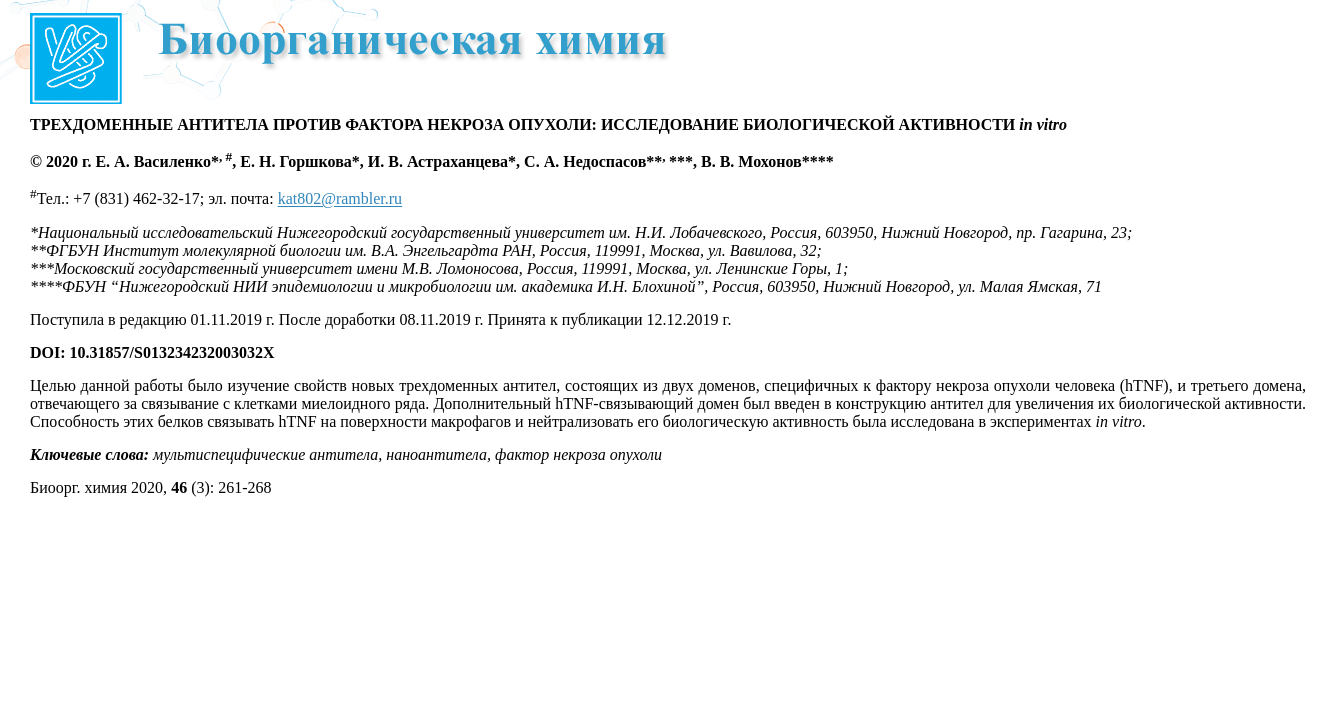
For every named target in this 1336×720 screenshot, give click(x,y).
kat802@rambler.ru (340, 199)
